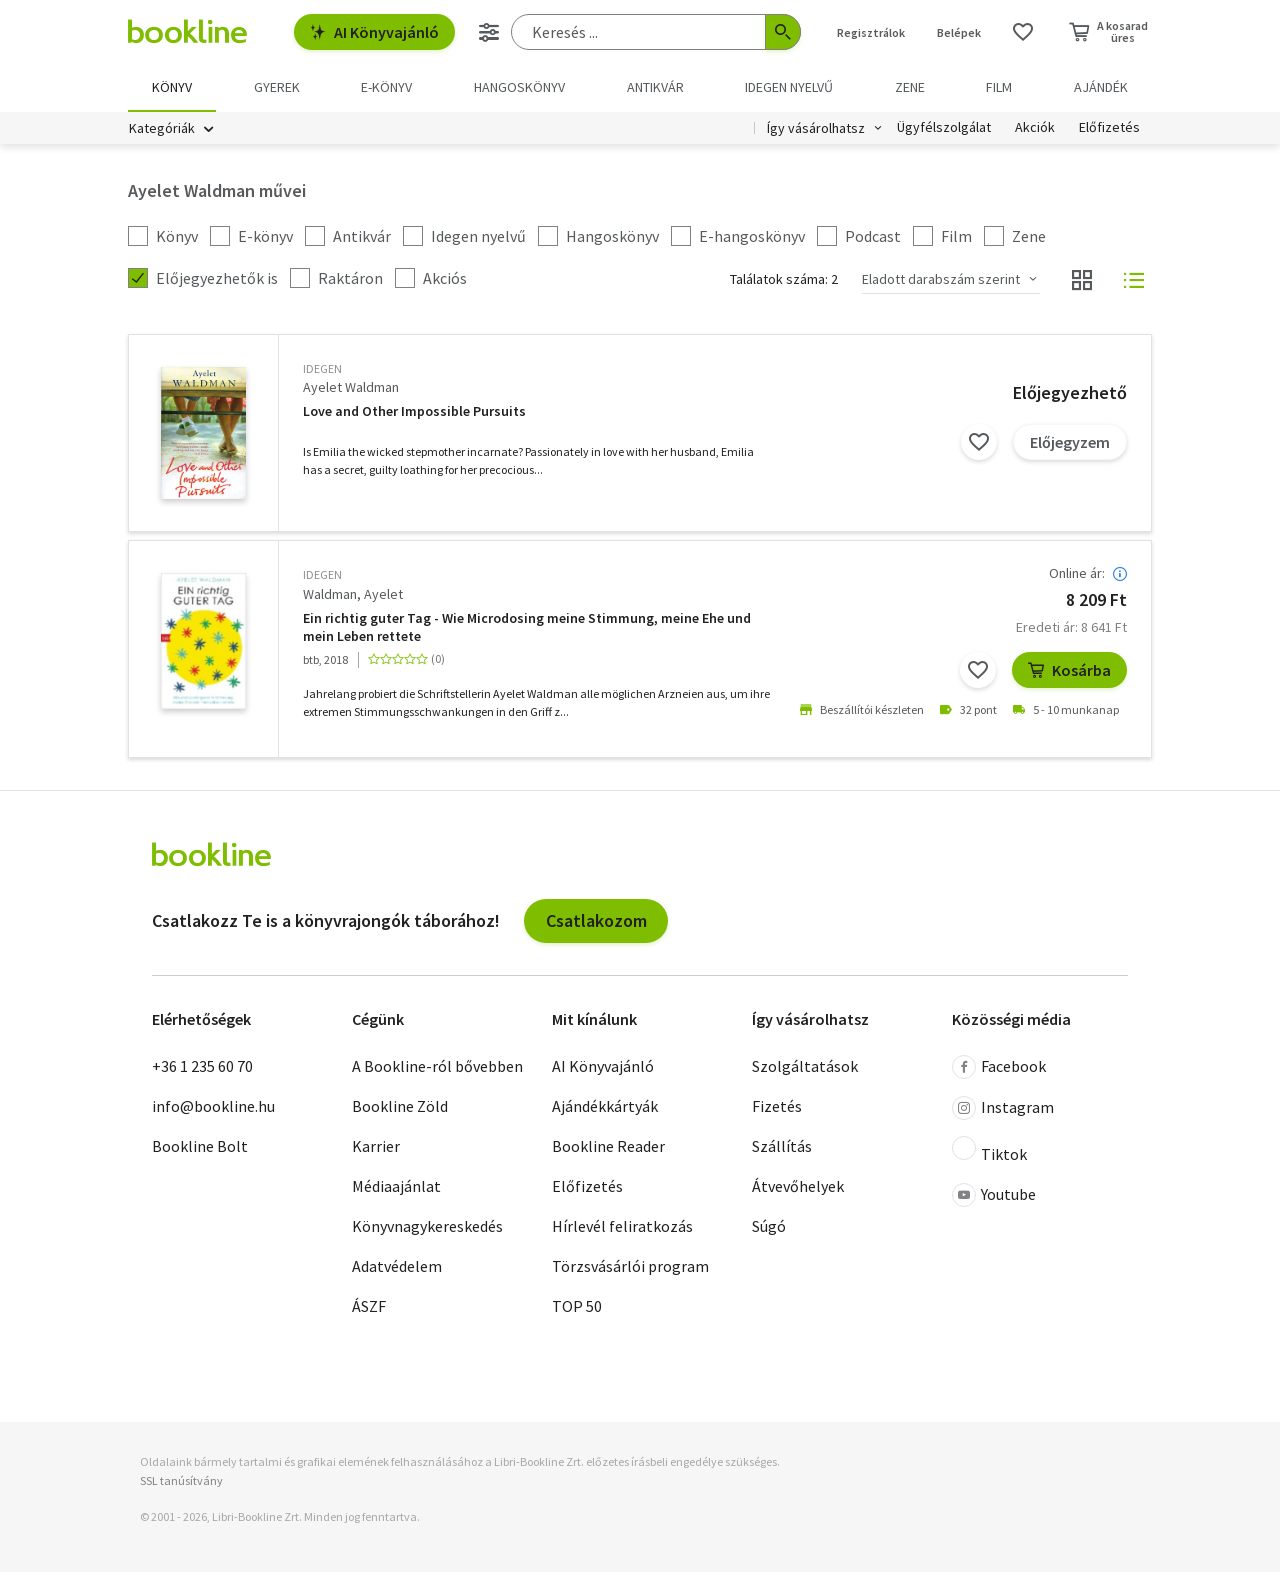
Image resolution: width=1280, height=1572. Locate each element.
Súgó (769, 1226)
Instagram (1003, 1108)
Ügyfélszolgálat (944, 128)
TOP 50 (577, 1306)
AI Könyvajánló (374, 32)
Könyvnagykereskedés (427, 1226)
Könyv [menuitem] (172, 87)
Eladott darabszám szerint (941, 279)
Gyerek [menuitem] (277, 87)
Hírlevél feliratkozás (622, 1226)
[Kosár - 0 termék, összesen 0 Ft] (1108, 32)
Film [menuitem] (999, 87)
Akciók (1035, 128)
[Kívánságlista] (1023, 32)
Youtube (994, 1195)
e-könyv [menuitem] (386, 87)
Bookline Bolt (200, 1146)
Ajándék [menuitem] (1101, 87)
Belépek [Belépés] (959, 32)
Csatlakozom (596, 920)
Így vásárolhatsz (816, 128)
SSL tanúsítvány (181, 1480)
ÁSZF (369, 1306)
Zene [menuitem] (910, 87)
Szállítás (782, 1146)
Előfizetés (1109, 128)
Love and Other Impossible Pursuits (414, 411)
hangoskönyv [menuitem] (519, 87)
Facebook (999, 1067)
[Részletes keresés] (489, 32)
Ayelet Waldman (351, 387)
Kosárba (1069, 670)
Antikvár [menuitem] (655, 87)
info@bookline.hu (213, 1106)
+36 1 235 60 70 (202, 1066)
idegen (322, 368)
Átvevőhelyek (798, 1186)
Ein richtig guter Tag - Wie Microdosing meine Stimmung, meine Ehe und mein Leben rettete (527, 627)
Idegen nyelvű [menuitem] (789, 87)
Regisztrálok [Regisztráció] (871, 32)
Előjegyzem (1070, 442)
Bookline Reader (608, 1146)
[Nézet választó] (1082, 280)
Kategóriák (162, 128)
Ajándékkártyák (605, 1106)
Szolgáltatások (805, 1066)
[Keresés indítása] (783, 32)
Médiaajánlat (396, 1186)
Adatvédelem (397, 1266)
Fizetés (777, 1106)
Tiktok (989, 1150)
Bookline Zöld (400, 1106)
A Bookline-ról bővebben (437, 1066)
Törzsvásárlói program (630, 1266)
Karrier (376, 1146)
